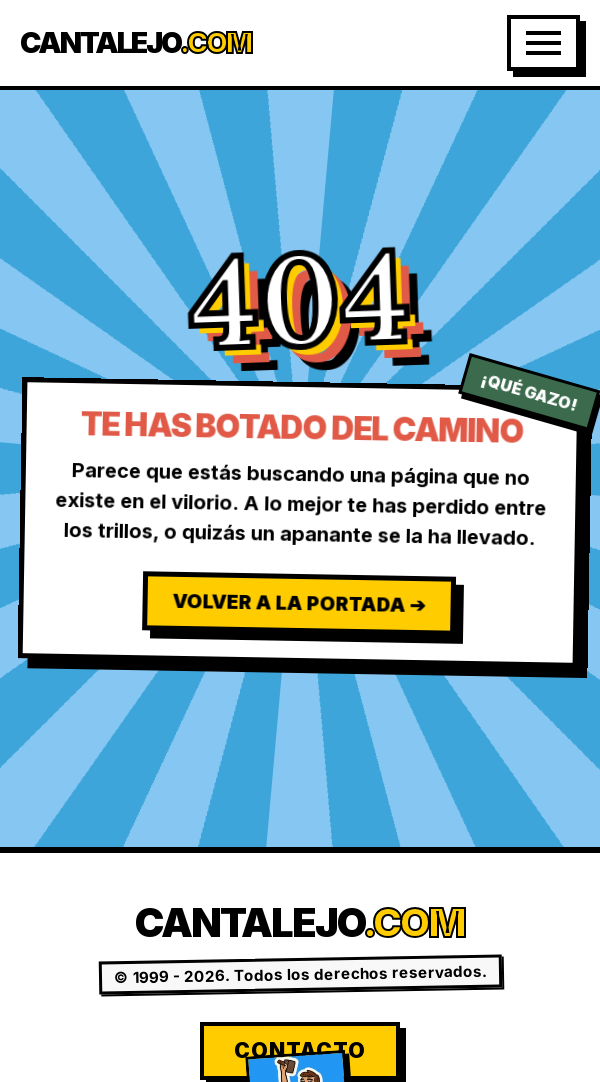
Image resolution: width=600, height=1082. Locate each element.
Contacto (300, 1050)
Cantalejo (135, 43)
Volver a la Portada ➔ (298, 603)
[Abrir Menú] (543, 43)
